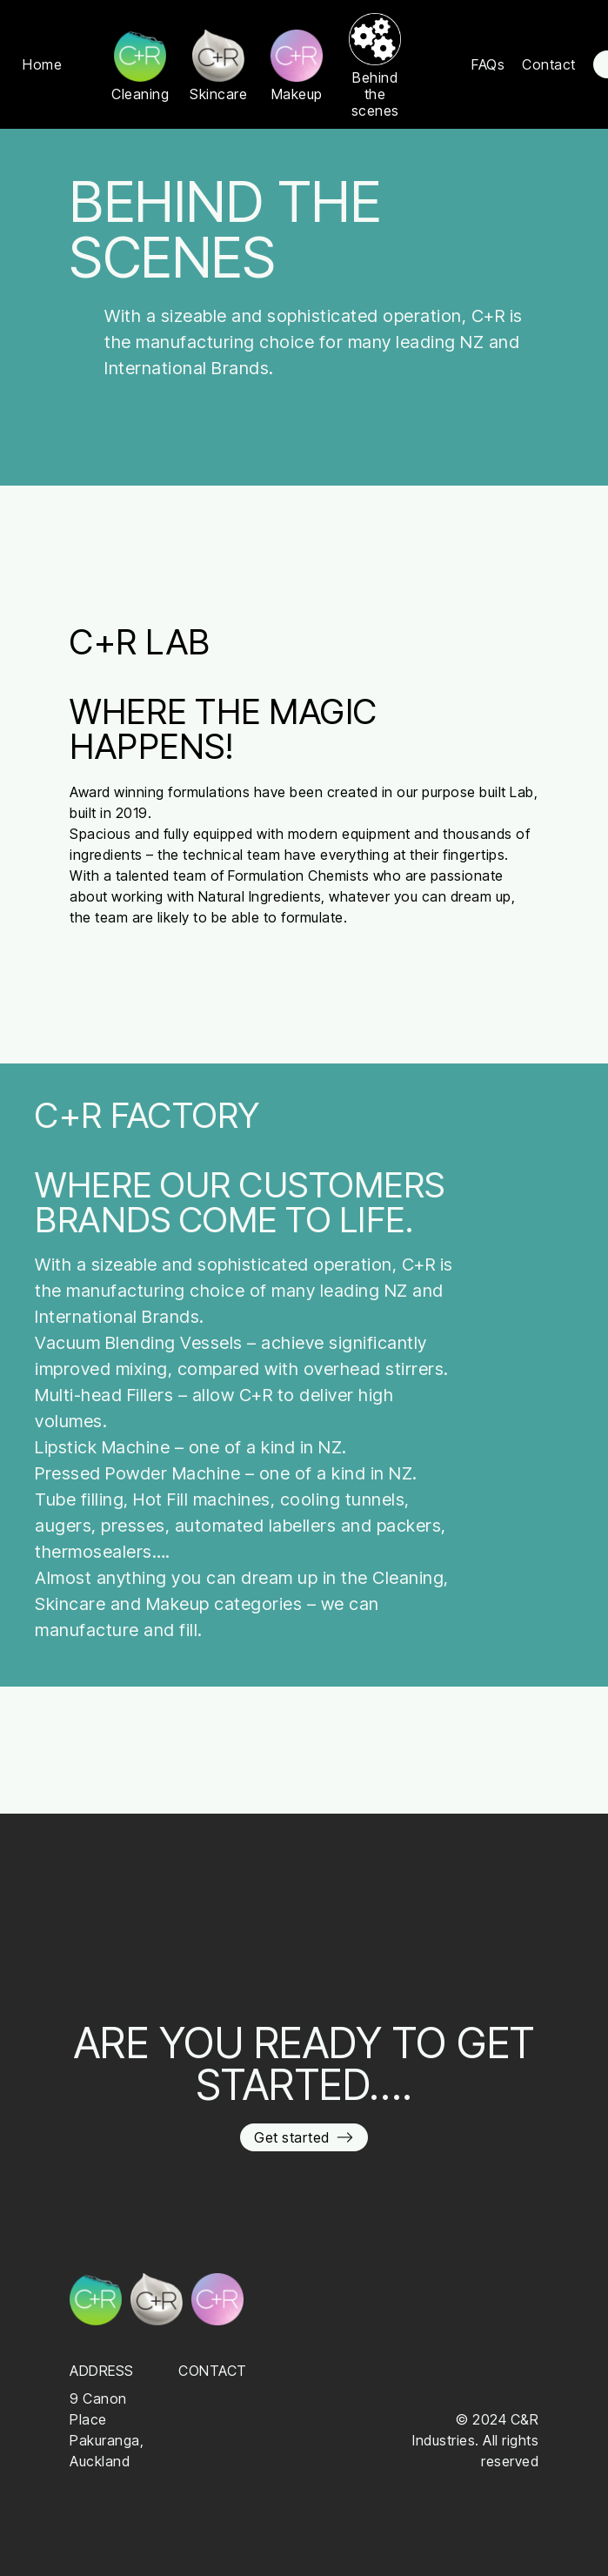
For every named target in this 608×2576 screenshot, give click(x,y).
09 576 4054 (221, 2398)
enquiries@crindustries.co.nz (273, 2419)
